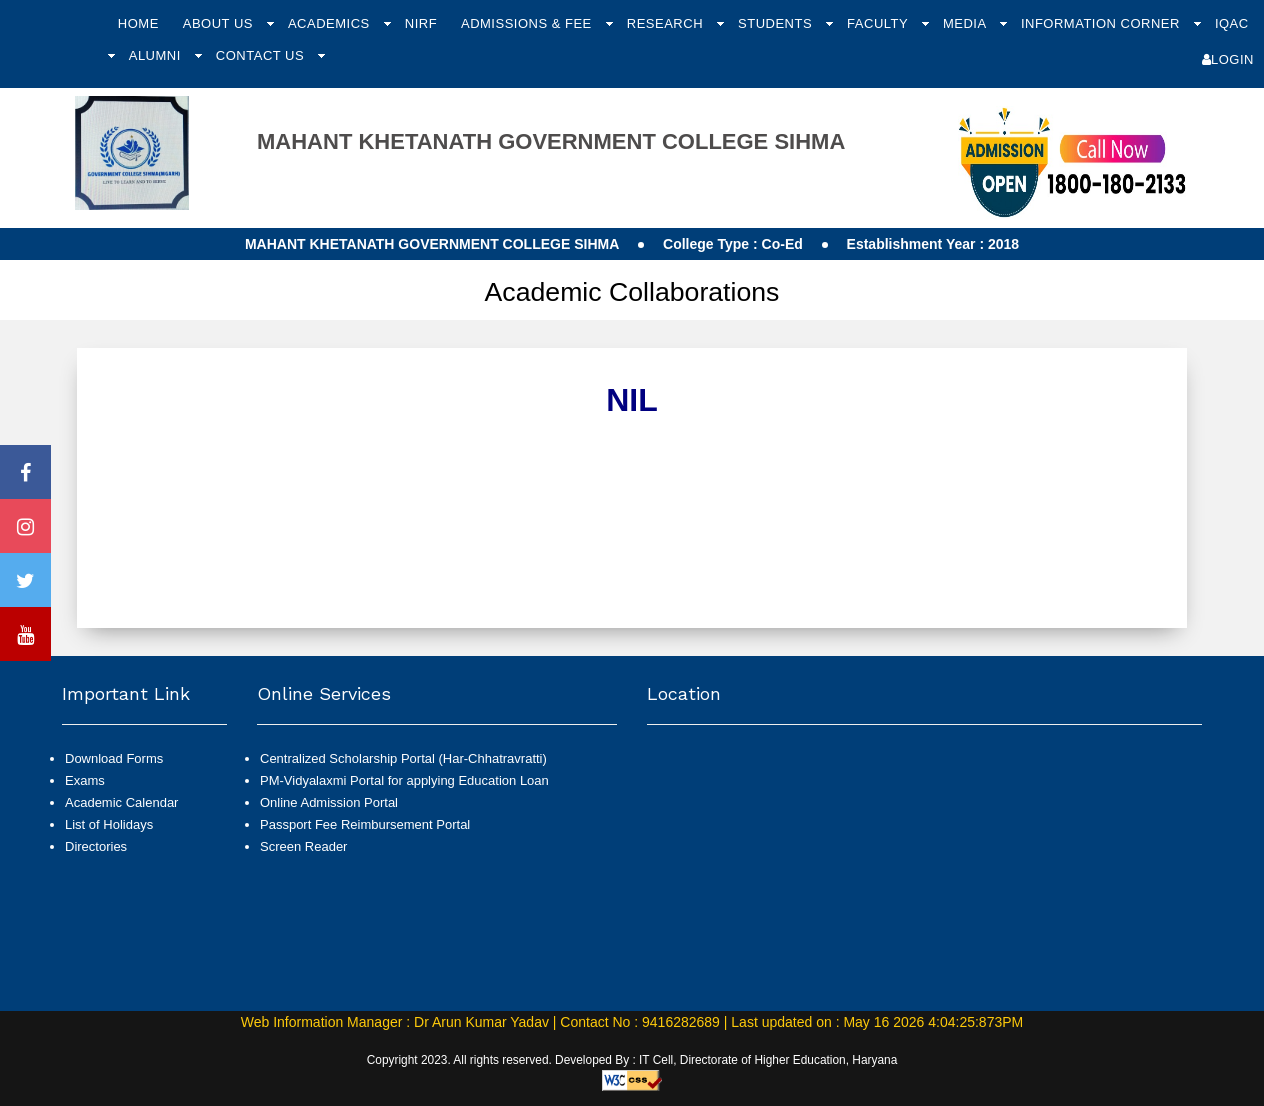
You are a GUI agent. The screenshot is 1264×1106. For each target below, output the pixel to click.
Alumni (157, 55)
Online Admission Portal (329, 802)
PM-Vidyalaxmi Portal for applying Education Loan (404, 780)
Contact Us (262, 55)
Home (138, 23)
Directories (96, 846)
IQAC (1232, 23)
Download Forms (114, 758)
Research (667, 23)
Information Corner (1102, 23)
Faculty (879, 23)
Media (966, 23)
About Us (220, 23)
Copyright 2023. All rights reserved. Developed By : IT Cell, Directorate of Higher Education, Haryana (632, 1060)
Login (1228, 59)
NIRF (421, 23)
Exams (85, 780)
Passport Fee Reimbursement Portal (365, 824)
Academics (331, 23)
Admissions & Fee (528, 23)
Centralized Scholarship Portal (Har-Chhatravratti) (403, 758)
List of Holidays (109, 824)
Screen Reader (303, 846)
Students (777, 23)
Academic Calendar (121, 802)
